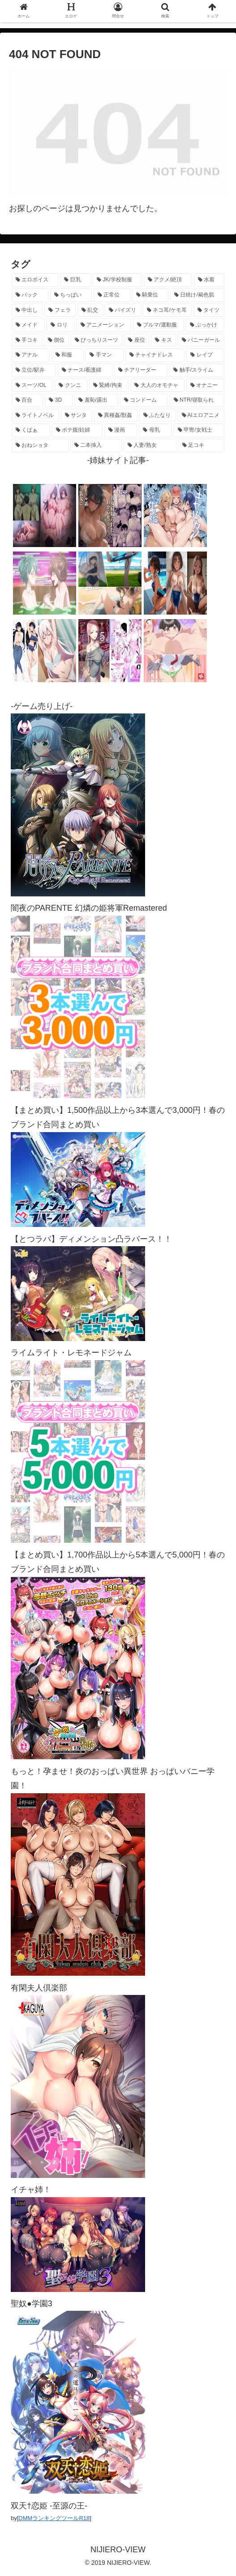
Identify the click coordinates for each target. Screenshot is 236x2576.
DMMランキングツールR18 (54, 2518)
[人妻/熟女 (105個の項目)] (150, 445)
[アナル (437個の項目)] (31, 355)
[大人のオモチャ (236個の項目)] (157, 385)
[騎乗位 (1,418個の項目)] (150, 295)
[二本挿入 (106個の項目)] (96, 445)
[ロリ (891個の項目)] (60, 325)
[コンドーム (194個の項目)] (143, 400)
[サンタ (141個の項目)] (76, 415)
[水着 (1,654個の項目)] (209, 280)
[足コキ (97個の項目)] (201, 445)
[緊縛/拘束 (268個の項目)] (109, 385)
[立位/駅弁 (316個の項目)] (34, 370)
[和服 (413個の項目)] (67, 355)
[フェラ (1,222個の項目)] (59, 310)
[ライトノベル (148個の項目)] (35, 415)
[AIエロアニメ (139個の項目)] (201, 415)
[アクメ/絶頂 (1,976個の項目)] (168, 280)
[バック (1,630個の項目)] (30, 295)
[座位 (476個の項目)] (136, 340)
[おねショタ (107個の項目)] (40, 445)
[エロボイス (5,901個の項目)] (35, 280)
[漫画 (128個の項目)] (120, 430)
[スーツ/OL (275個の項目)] (32, 385)
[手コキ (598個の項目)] (27, 340)
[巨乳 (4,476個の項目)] (75, 280)
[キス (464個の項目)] (163, 340)
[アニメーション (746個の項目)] (104, 325)
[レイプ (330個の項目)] (205, 355)
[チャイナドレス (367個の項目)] (155, 355)
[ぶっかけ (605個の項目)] (205, 325)
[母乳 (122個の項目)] (155, 430)
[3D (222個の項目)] (59, 400)
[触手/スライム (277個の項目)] (196, 370)
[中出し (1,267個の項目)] (27, 310)
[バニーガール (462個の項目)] (201, 340)
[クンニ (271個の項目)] (71, 385)
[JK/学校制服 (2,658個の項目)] (117, 280)
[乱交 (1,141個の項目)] (90, 310)
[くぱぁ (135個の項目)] (31, 430)
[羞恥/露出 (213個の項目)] (96, 400)
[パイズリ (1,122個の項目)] (123, 310)
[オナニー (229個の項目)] (205, 385)
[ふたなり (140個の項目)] (157, 415)
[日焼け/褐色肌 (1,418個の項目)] (197, 295)
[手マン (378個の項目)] (105, 355)
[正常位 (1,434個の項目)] (112, 295)
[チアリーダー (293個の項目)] (140, 370)
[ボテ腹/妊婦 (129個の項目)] (77, 430)
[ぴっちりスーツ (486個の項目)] (97, 340)
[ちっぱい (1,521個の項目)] (71, 295)
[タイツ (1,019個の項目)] (208, 310)
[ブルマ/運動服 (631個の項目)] (158, 325)
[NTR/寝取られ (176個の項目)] (197, 400)
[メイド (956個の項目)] (28, 325)
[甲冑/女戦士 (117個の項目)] (199, 430)
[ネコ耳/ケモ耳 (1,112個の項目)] (167, 310)
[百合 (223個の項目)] (27, 400)
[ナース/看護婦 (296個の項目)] (85, 370)
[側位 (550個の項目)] (56, 340)
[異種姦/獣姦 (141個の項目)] (115, 415)
